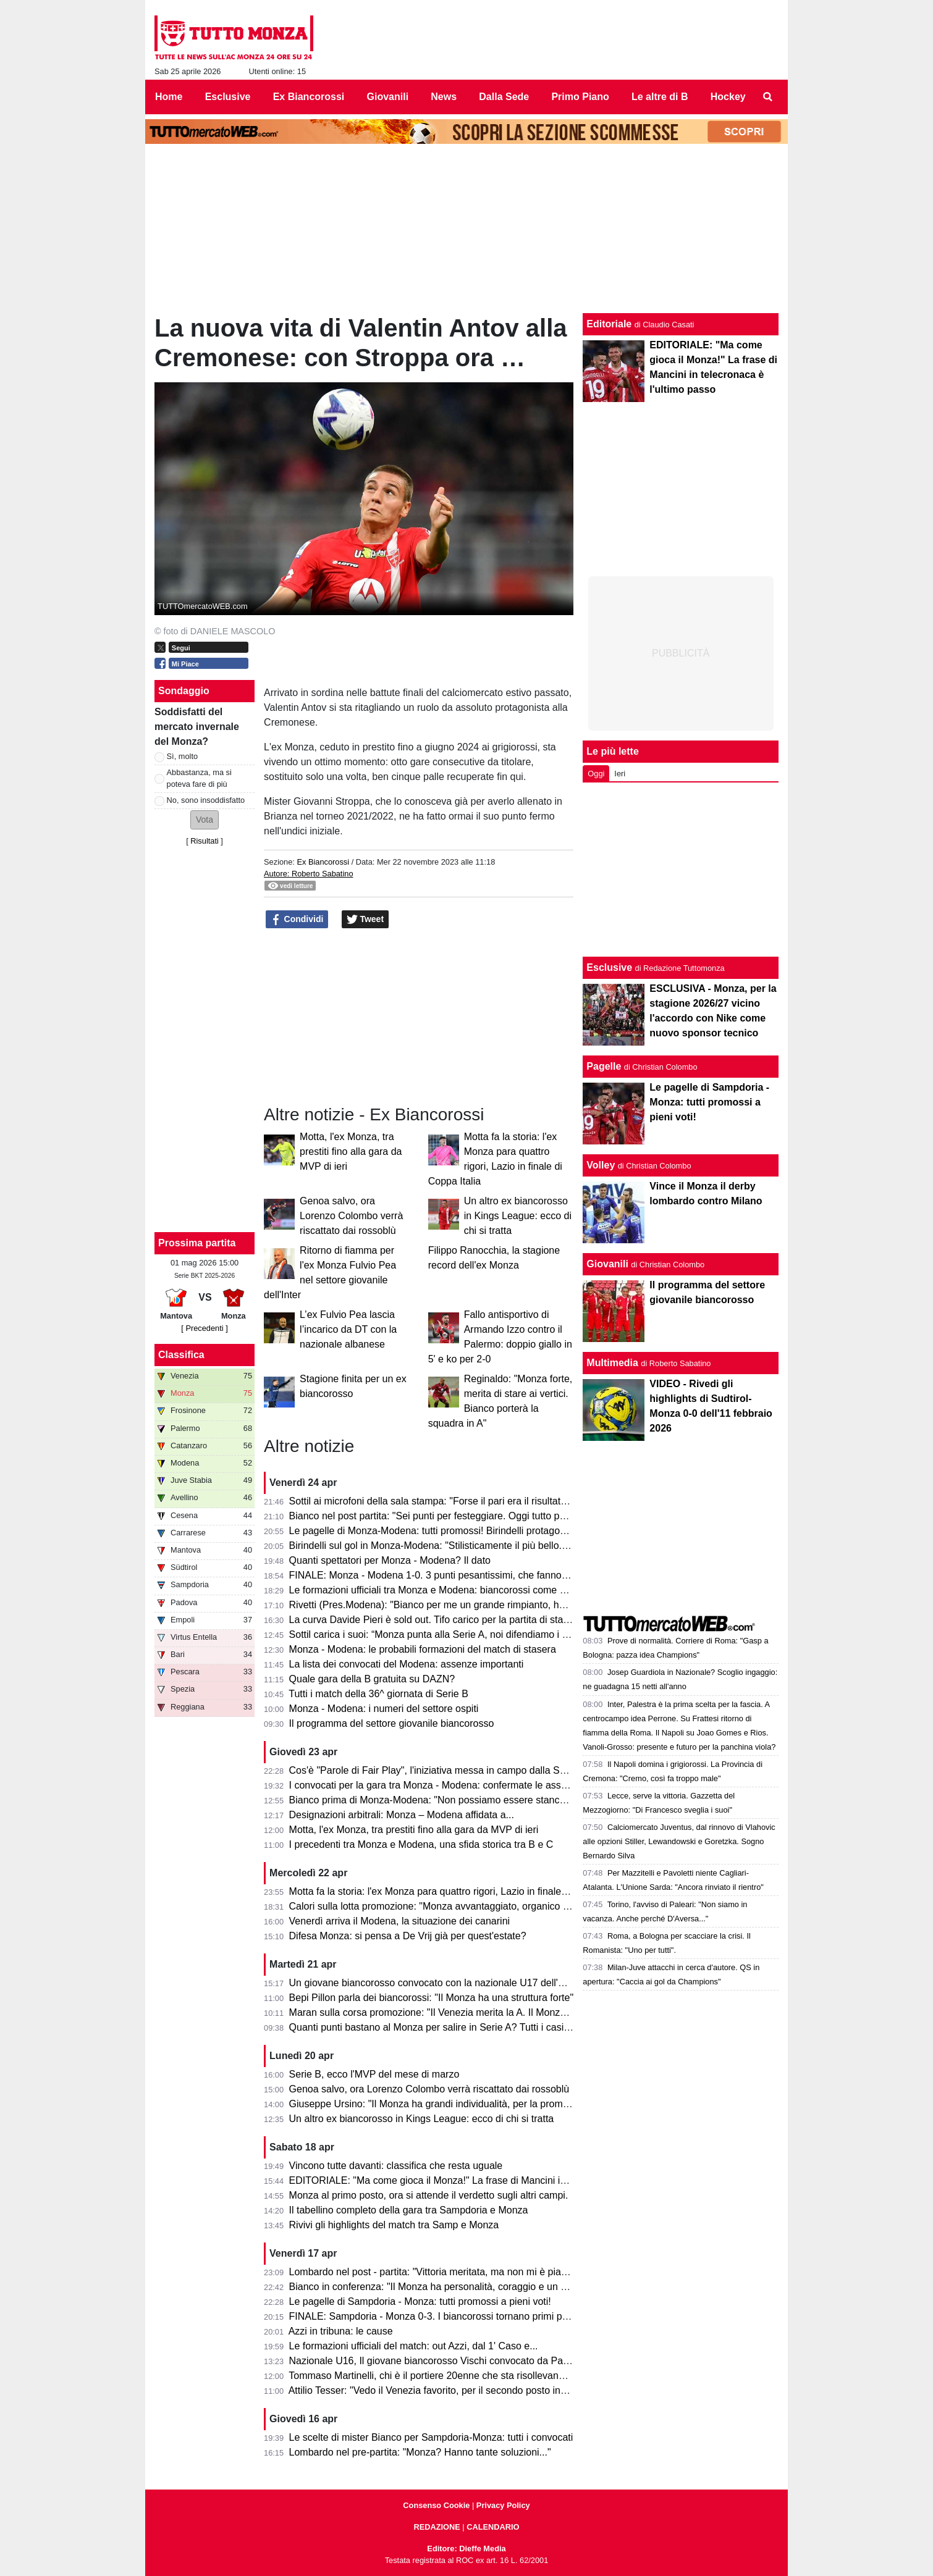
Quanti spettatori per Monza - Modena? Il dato (390, 1560)
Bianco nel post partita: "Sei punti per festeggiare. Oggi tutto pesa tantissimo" (458, 1516)
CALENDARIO (492, 2527)
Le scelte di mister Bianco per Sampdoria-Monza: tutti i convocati (431, 2437)
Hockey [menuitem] (728, 96)
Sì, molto (182, 756)
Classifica (181, 1354)
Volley (600, 1165)
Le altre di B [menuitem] (659, 96)
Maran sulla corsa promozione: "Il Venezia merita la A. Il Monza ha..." (440, 2012)
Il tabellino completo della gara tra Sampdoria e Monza (408, 2210)
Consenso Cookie (436, 2505)
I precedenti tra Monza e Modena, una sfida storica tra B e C (421, 1844)
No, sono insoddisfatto (206, 800)
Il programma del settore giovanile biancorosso (391, 1723)
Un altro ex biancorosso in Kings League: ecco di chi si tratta (518, 1216)
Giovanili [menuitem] (388, 96)
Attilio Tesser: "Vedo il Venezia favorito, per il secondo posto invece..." (441, 2390)
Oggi (596, 773)
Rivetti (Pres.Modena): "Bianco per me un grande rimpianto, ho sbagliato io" (455, 1605)
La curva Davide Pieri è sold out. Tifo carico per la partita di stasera (436, 1619)
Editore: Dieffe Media (466, 2548)
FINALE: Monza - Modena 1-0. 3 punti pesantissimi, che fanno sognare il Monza (464, 1575)
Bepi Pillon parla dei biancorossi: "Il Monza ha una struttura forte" (431, 1997)
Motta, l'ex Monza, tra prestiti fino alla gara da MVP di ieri (351, 1151)
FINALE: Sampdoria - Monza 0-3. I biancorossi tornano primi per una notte (452, 2316)
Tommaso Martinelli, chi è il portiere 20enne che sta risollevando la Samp (449, 2375)
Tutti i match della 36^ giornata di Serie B (378, 1694)
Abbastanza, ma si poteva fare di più (199, 778)
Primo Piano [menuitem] (580, 96)
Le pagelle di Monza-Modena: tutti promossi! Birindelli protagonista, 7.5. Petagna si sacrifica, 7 (496, 1530)
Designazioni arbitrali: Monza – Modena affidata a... (401, 1815)
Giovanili (607, 1264)
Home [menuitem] (168, 96)
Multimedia (612, 1362)
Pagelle (603, 1066)
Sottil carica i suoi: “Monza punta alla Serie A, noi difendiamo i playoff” (441, 1634)
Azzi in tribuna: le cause (341, 2331)
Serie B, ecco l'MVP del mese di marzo (374, 2074)
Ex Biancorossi (323, 861)
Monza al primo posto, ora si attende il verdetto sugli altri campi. (428, 2195)
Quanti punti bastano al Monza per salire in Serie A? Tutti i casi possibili (445, 2027)
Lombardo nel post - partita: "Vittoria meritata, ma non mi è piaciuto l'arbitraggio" (464, 2272)
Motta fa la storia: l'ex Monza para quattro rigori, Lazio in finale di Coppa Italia (458, 1891)
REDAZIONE (436, 2527)
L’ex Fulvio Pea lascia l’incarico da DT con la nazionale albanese (348, 1329)
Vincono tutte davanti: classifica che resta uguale (396, 2165)
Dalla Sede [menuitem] (504, 96)
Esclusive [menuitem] (228, 96)
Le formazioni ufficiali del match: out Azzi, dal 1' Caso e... (413, 2346)
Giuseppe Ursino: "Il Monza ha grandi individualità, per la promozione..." (446, 2104)
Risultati (204, 840)
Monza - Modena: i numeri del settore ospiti (384, 1708)
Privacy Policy (503, 2505)
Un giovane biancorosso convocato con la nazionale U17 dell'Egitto (436, 1983)
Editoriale (608, 324)
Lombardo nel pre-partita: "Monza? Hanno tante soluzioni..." (420, 2452)
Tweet (365, 919)
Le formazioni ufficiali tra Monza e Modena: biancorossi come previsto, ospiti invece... (475, 1590)
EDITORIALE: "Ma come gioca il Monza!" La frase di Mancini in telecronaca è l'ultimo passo (489, 2180)
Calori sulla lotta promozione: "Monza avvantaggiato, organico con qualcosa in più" (470, 1906)
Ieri (619, 773)
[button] (204, 819)
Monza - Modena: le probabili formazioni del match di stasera (422, 1649)
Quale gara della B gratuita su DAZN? (372, 1679)
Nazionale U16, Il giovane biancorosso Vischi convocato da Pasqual (438, 2361)
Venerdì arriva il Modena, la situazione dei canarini (399, 1921)
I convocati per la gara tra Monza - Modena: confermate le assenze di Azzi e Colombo (476, 1785)
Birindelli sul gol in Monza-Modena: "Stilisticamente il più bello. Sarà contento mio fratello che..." (498, 1545)
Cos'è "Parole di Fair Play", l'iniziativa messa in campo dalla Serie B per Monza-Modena (481, 1770)
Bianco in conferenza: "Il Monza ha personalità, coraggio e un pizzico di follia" (458, 2286)
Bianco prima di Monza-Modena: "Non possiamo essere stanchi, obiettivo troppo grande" (483, 1800)
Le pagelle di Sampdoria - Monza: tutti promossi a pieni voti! (420, 2301)
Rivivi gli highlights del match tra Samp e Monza (394, 2225)
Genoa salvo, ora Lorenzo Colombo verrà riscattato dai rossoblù (351, 1216)
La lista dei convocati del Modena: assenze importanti (406, 1664)
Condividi (297, 919)
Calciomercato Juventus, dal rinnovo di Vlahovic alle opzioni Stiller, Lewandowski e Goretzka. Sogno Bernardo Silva (679, 1841)
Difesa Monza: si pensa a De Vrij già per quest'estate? (407, 1936)
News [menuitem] (444, 96)
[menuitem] (768, 97)
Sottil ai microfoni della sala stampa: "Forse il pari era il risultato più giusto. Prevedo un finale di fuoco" (512, 1501)
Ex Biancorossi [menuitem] (309, 96)
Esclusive (609, 967)
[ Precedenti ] (204, 1328)
